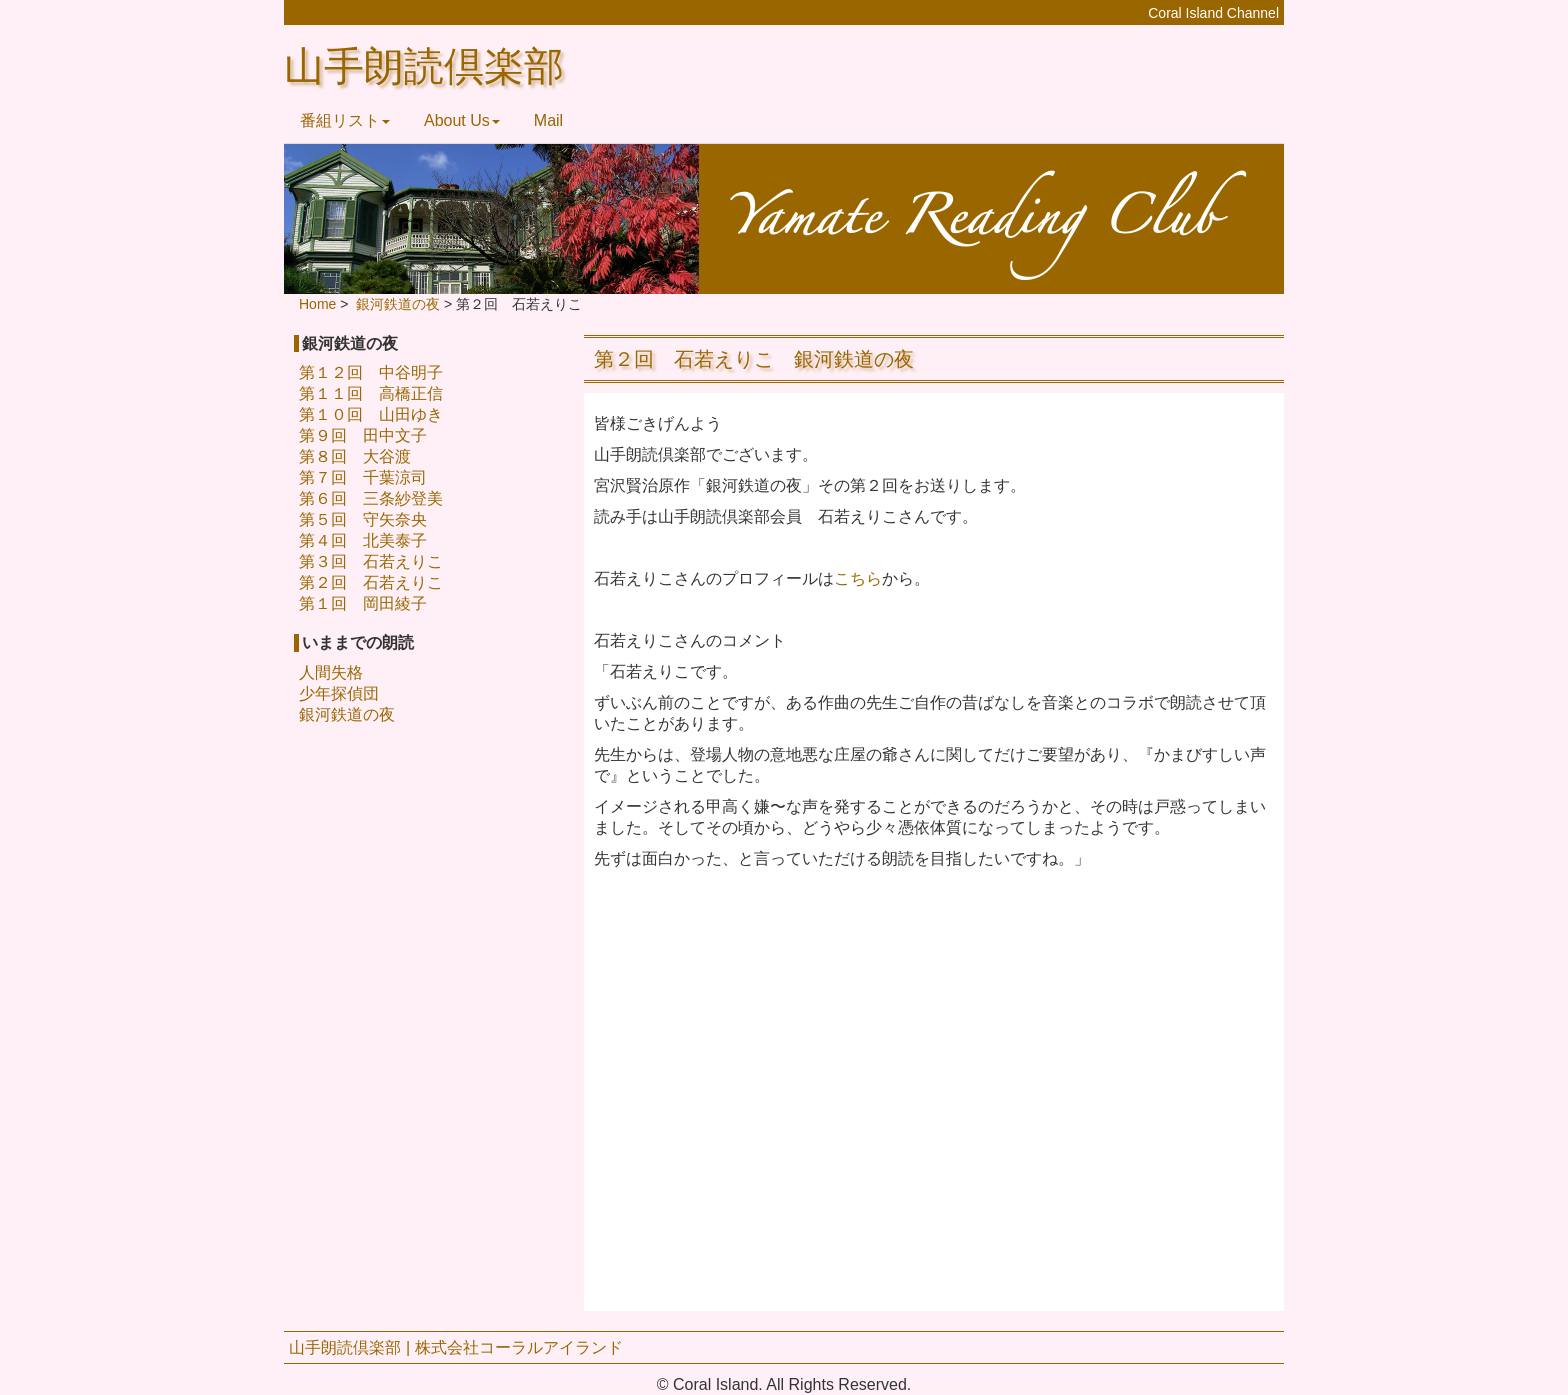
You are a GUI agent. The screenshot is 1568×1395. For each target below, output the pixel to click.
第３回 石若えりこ (371, 561)
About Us (462, 120)
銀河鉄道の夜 (347, 714)
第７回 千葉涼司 (363, 477)
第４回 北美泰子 (363, 540)
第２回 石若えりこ (371, 582)
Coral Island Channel (1213, 13)
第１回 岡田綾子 (363, 603)
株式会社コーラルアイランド (519, 1347)
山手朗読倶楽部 (424, 66)
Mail (548, 120)
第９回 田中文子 (363, 435)
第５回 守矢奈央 (363, 519)
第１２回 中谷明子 (371, 372)
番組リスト (345, 120)
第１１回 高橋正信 (371, 393)
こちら (858, 578)
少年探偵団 (339, 693)
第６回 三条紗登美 (371, 498)
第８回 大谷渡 (355, 456)
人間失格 (331, 672)
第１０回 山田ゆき (371, 414)
